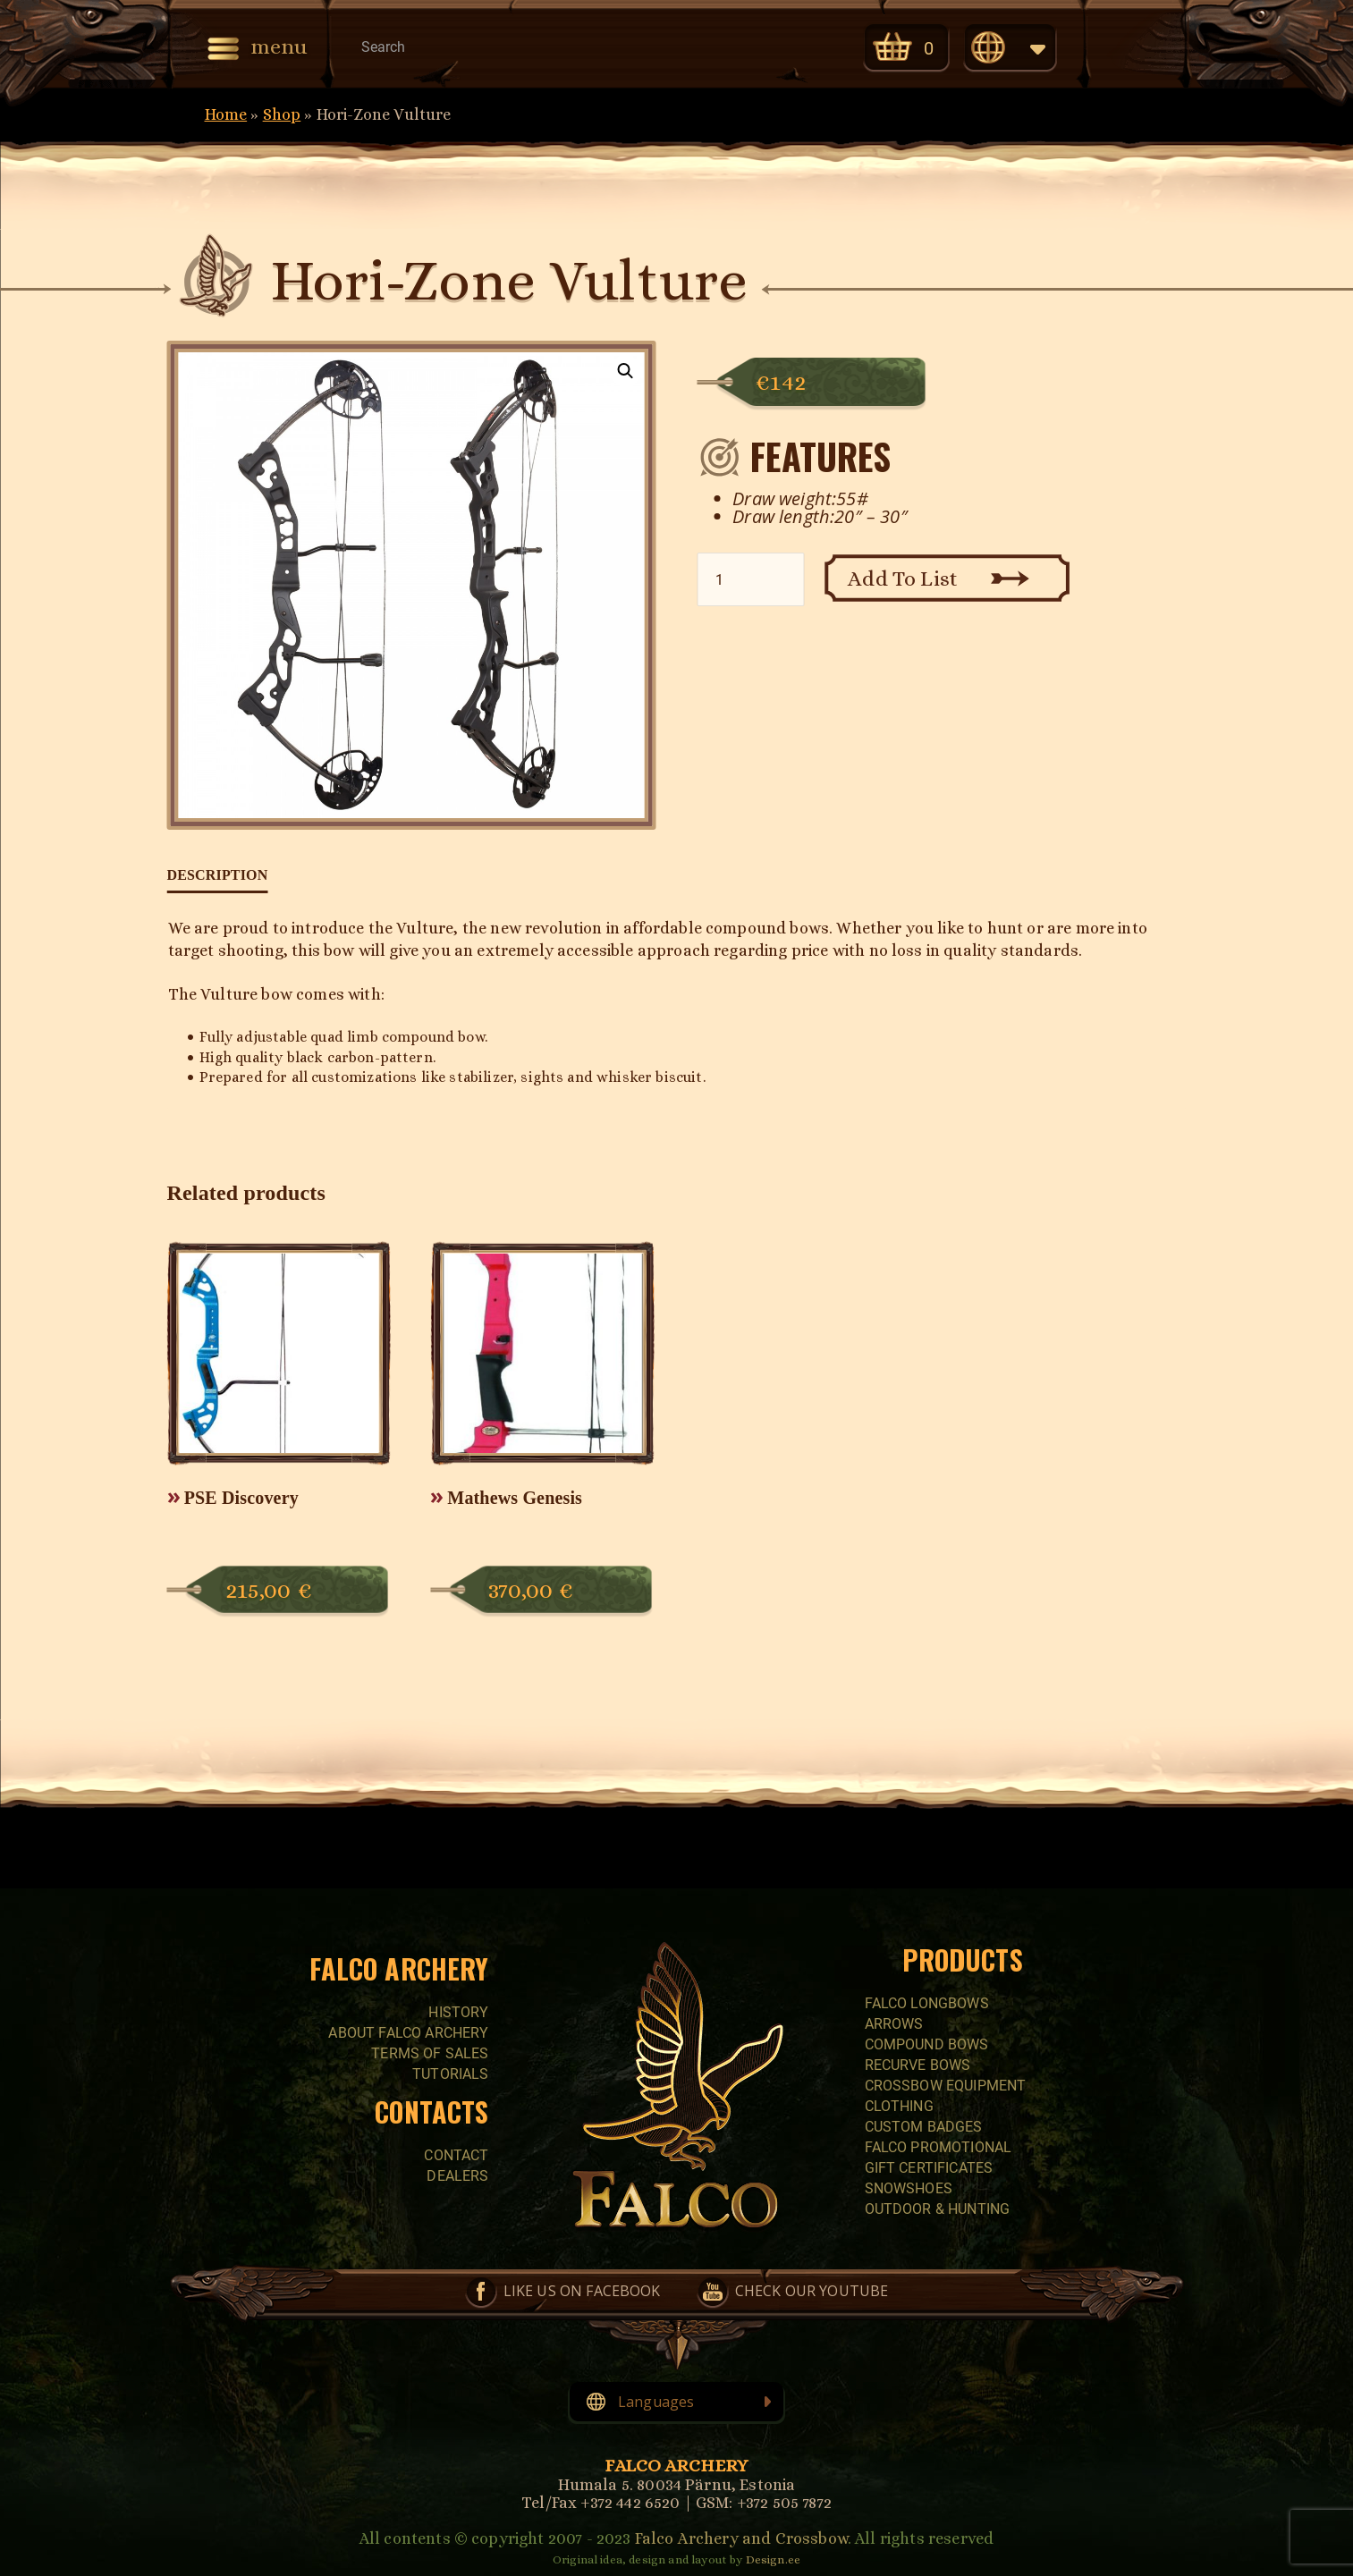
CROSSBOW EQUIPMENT (946, 2085)
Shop (282, 114)
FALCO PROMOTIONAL (938, 2147)
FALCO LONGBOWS (927, 2003)
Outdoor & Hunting (938, 2208)
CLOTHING (899, 2106)
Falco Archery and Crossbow (741, 2538)
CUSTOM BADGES (924, 2126)
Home (226, 114)
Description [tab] (217, 875)
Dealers (457, 2175)
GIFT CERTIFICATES (929, 2167)
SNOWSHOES (908, 2188)
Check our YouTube (804, 46)
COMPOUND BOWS (927, 2044)
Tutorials (450, 2073)
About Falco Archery (408, 2032)
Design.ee (773, 2559)
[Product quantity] (750, 579)
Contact (456, 2155)
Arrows (894, 2023)
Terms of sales (429, 2053)
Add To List (903, 578)
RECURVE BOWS (918, 2065)
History (458, 2012)
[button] (626, 371)
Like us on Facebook (729, 46)
